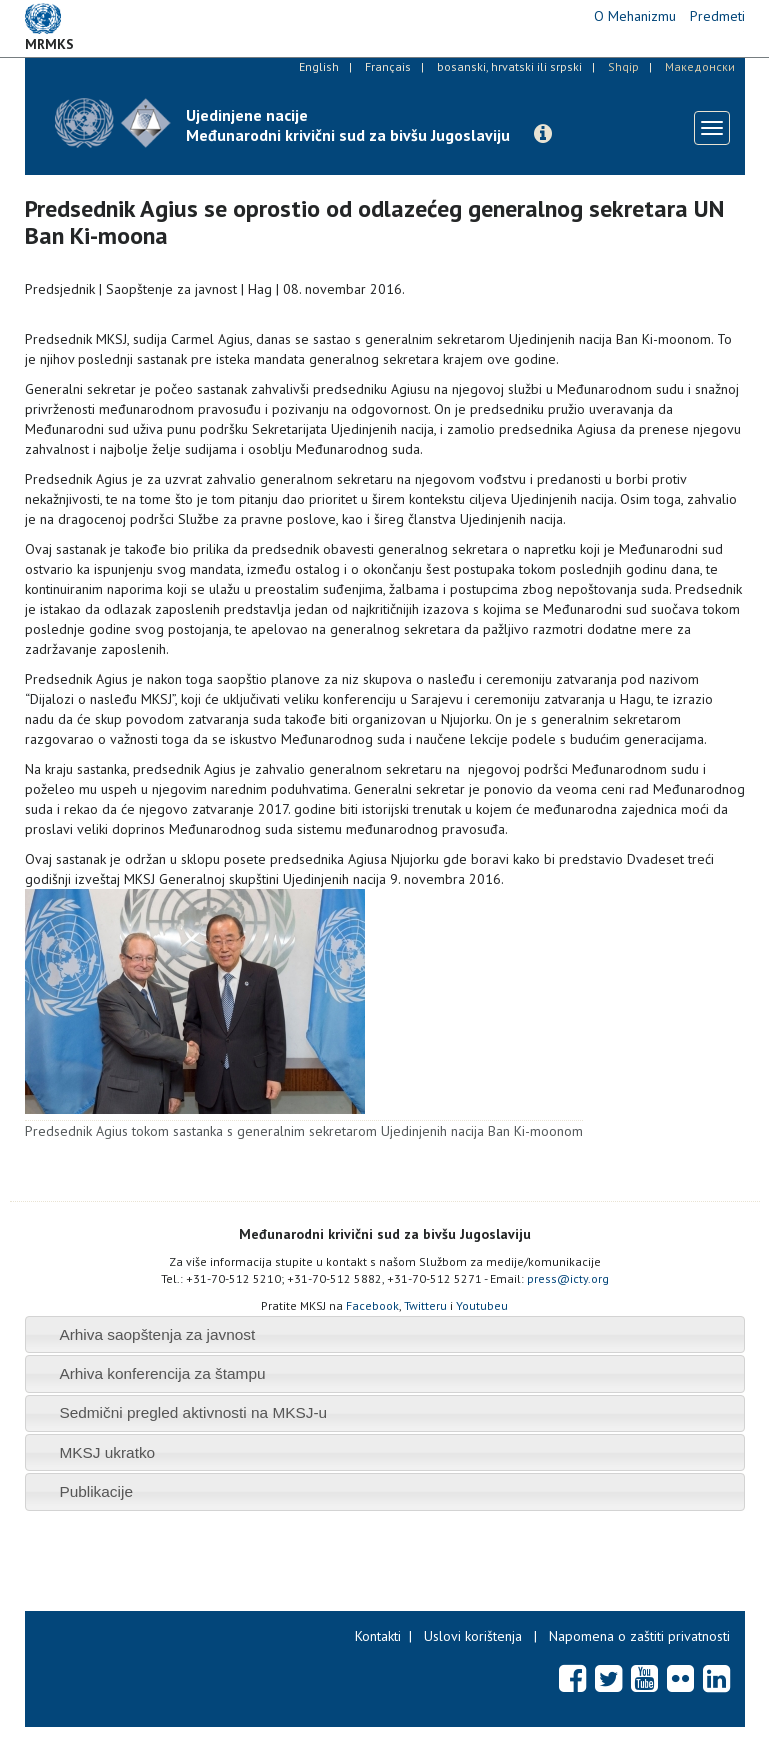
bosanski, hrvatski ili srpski (509, 66)
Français (388, 66)
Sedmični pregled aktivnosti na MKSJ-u (193, 1412)
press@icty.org (568, 1278)
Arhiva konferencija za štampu (162, 1373)
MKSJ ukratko (107, 1452)
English (319, 66)
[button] (543, 134)
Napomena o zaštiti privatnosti (639, 1636)
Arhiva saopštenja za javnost (157, 1334)
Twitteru (425, 1305)
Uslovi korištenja (473, 1636)
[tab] (385, 1334)
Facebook (372, 1305)
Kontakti (378, 1636)
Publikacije (96, 1491)
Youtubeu (482, 1305)
